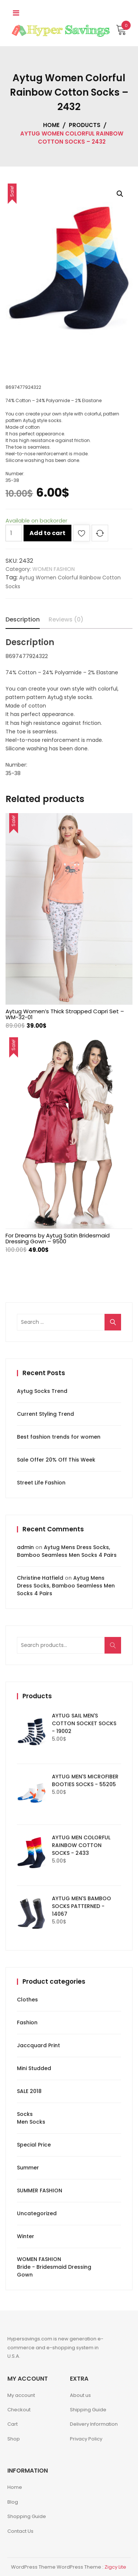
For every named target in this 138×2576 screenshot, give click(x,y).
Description (23, 619)
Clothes (27, 1999)
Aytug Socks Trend (42, 1391)
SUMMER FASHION (39, 2190)
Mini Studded (34, 2068)
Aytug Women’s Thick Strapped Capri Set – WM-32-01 (65, 1014)
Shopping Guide (26, 2516)
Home (14, 2487)
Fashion (27, 2022)
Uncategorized (37, 2213)
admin (25, 1547)
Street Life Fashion (41, 1482)
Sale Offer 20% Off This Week (56, 1459)
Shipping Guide (88, 2409)
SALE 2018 (29, 2091)
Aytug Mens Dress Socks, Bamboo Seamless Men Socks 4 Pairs (67, 1551)
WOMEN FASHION (53, 569)
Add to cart (47, 533)
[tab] (23, 619)
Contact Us (20, 2531)
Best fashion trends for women (58, 1437)
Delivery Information (94, 2424)
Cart (12, 2424)
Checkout (19, 2409)
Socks (25, 2114)
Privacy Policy (86, 2438)
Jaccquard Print (38, 2045)
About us (80, 2395)
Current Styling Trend (45, 1414)
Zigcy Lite (115, 2566)
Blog (12, 2501)
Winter (25, 2236)
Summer (28, 2167)
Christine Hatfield (40, 1578)
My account (21, 2395)
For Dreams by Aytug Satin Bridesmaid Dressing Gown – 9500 (58, 1238)
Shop (13, 2438)
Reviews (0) (66, 619)
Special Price (34, 2144)
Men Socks (31, 2121)
